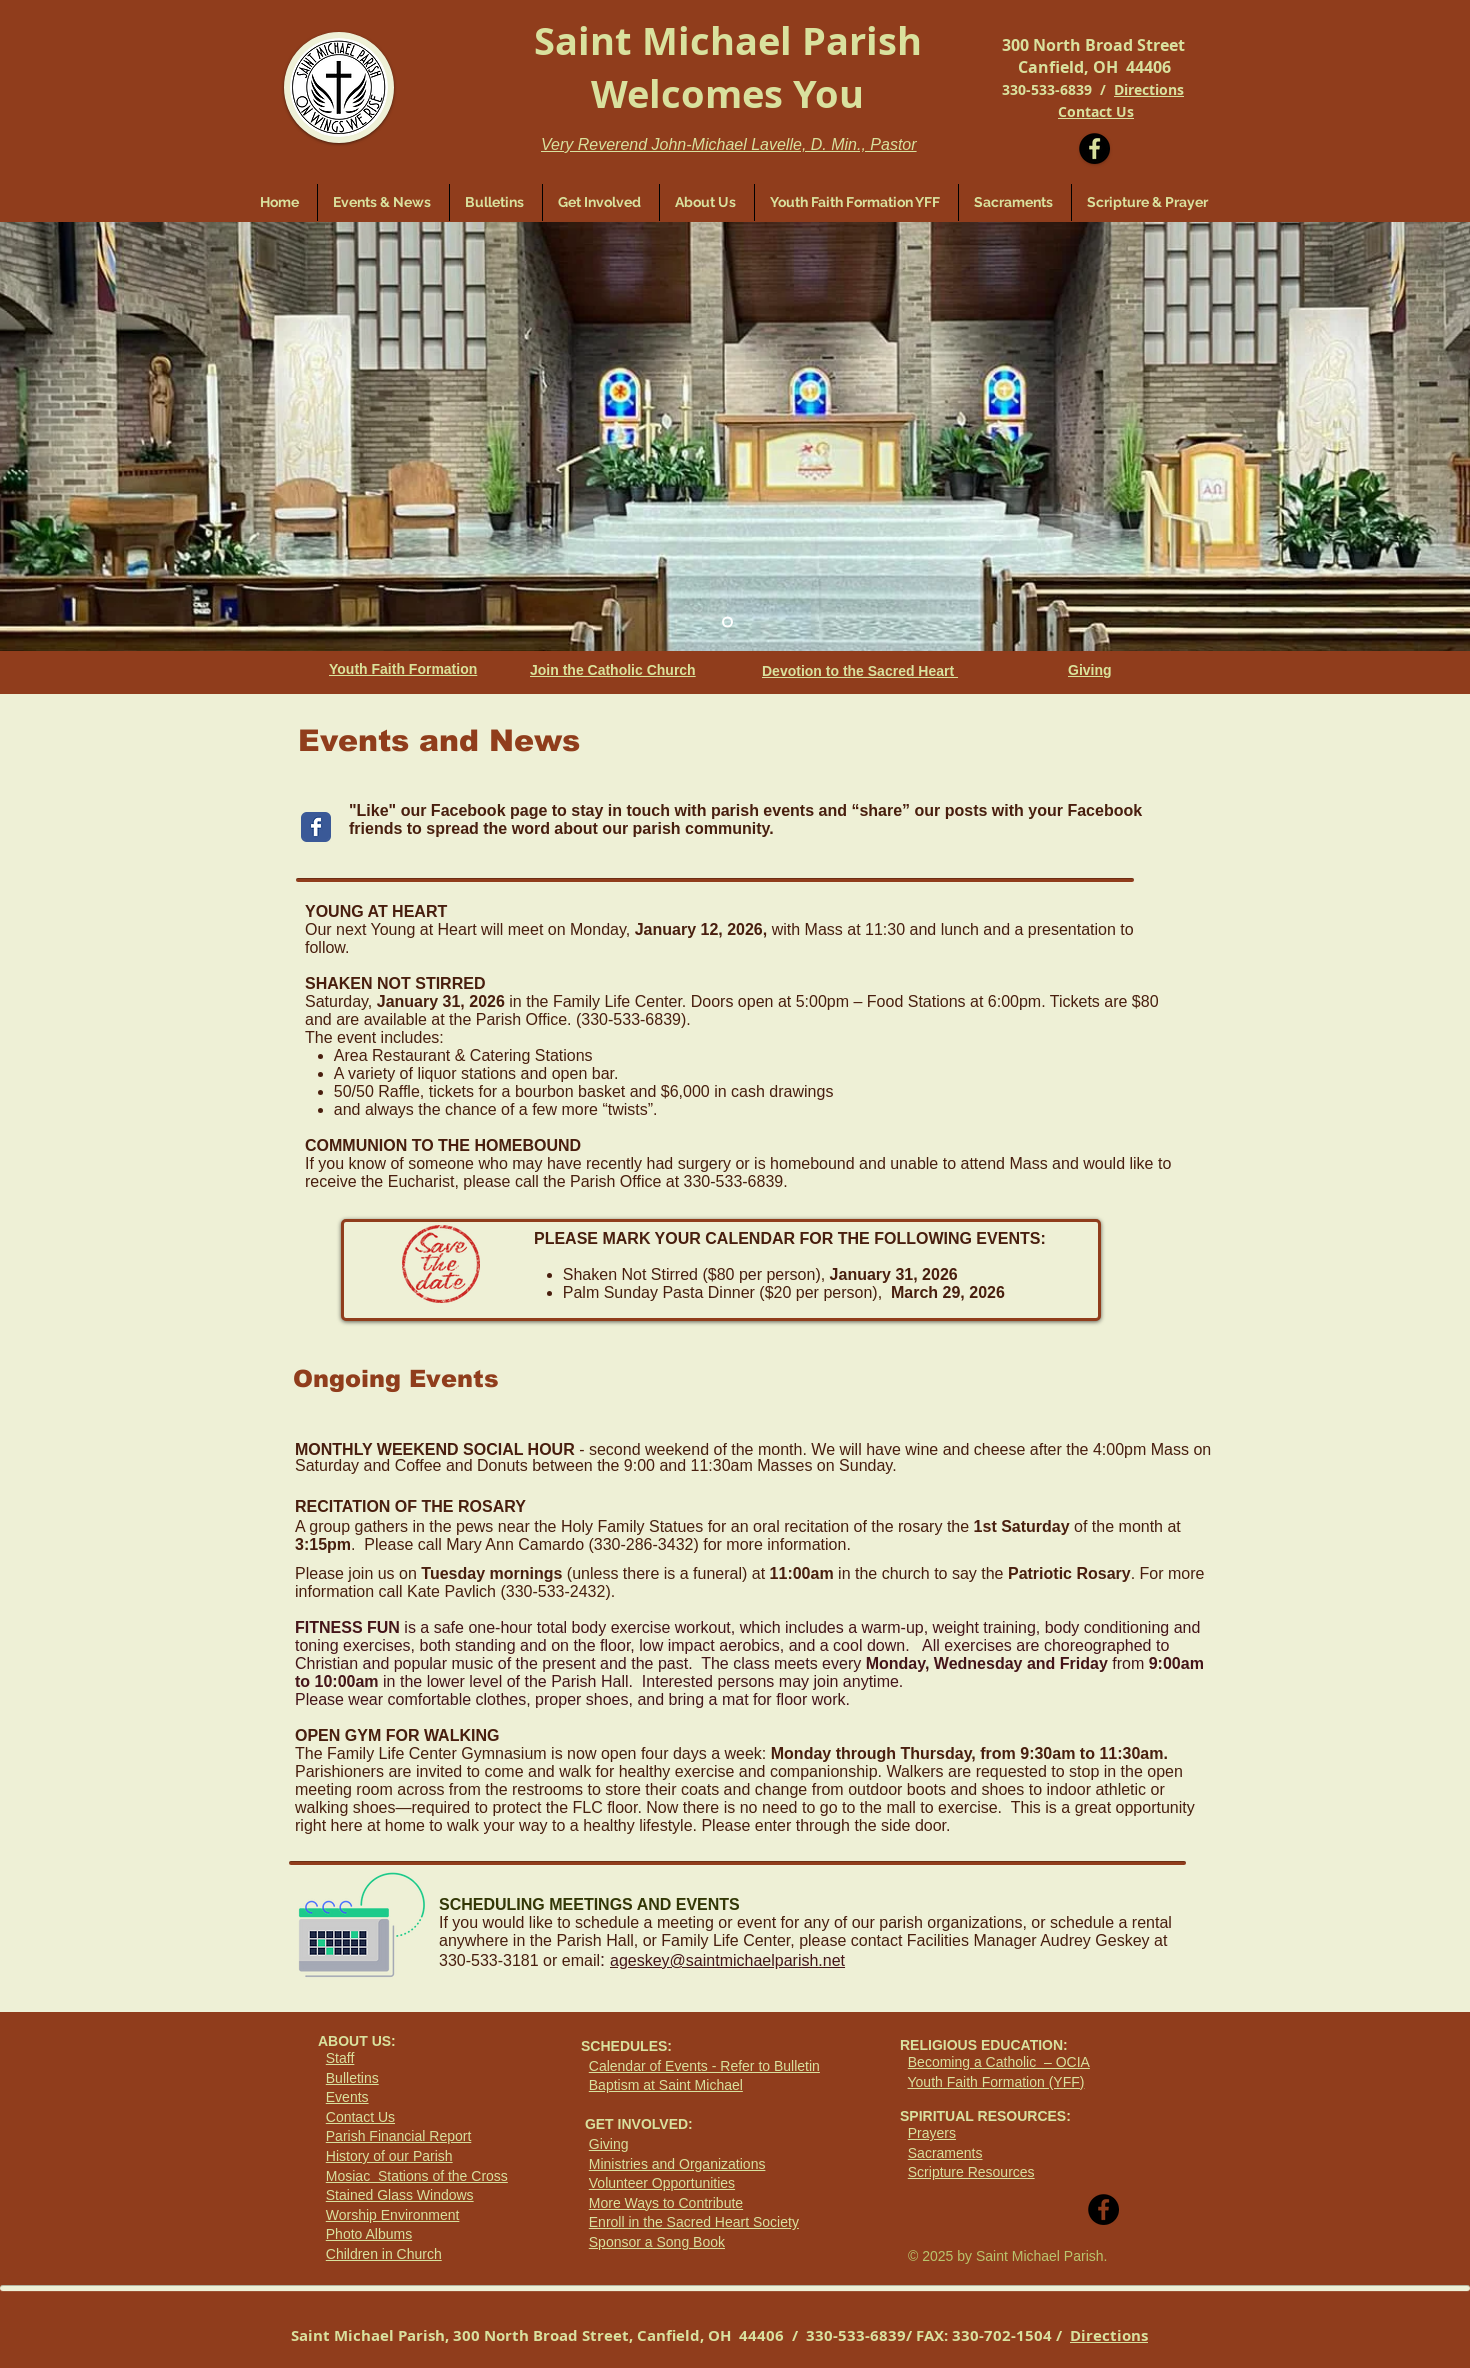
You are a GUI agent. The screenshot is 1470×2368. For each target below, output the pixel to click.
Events (347, 2097)
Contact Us (360, 2117)
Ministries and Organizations (677, 2164)
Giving (609, 2144)
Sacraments (945, 2153)
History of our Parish (389, 2156)
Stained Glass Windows (400, 2195)
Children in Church (384, 2254)
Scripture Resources (971, 2172)
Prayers (932, 2133)
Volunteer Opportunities (662, 2183)
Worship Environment (393, 2215)
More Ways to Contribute (666, 2203)
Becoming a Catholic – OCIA (999, 2062)
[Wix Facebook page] (316, 827)
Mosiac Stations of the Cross (417, 2176)
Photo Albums (369, 2234)
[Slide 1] (727, 622)
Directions (1149, 89)
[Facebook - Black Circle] (1094, 148)
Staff (340, 2058)
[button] (601, 202)
